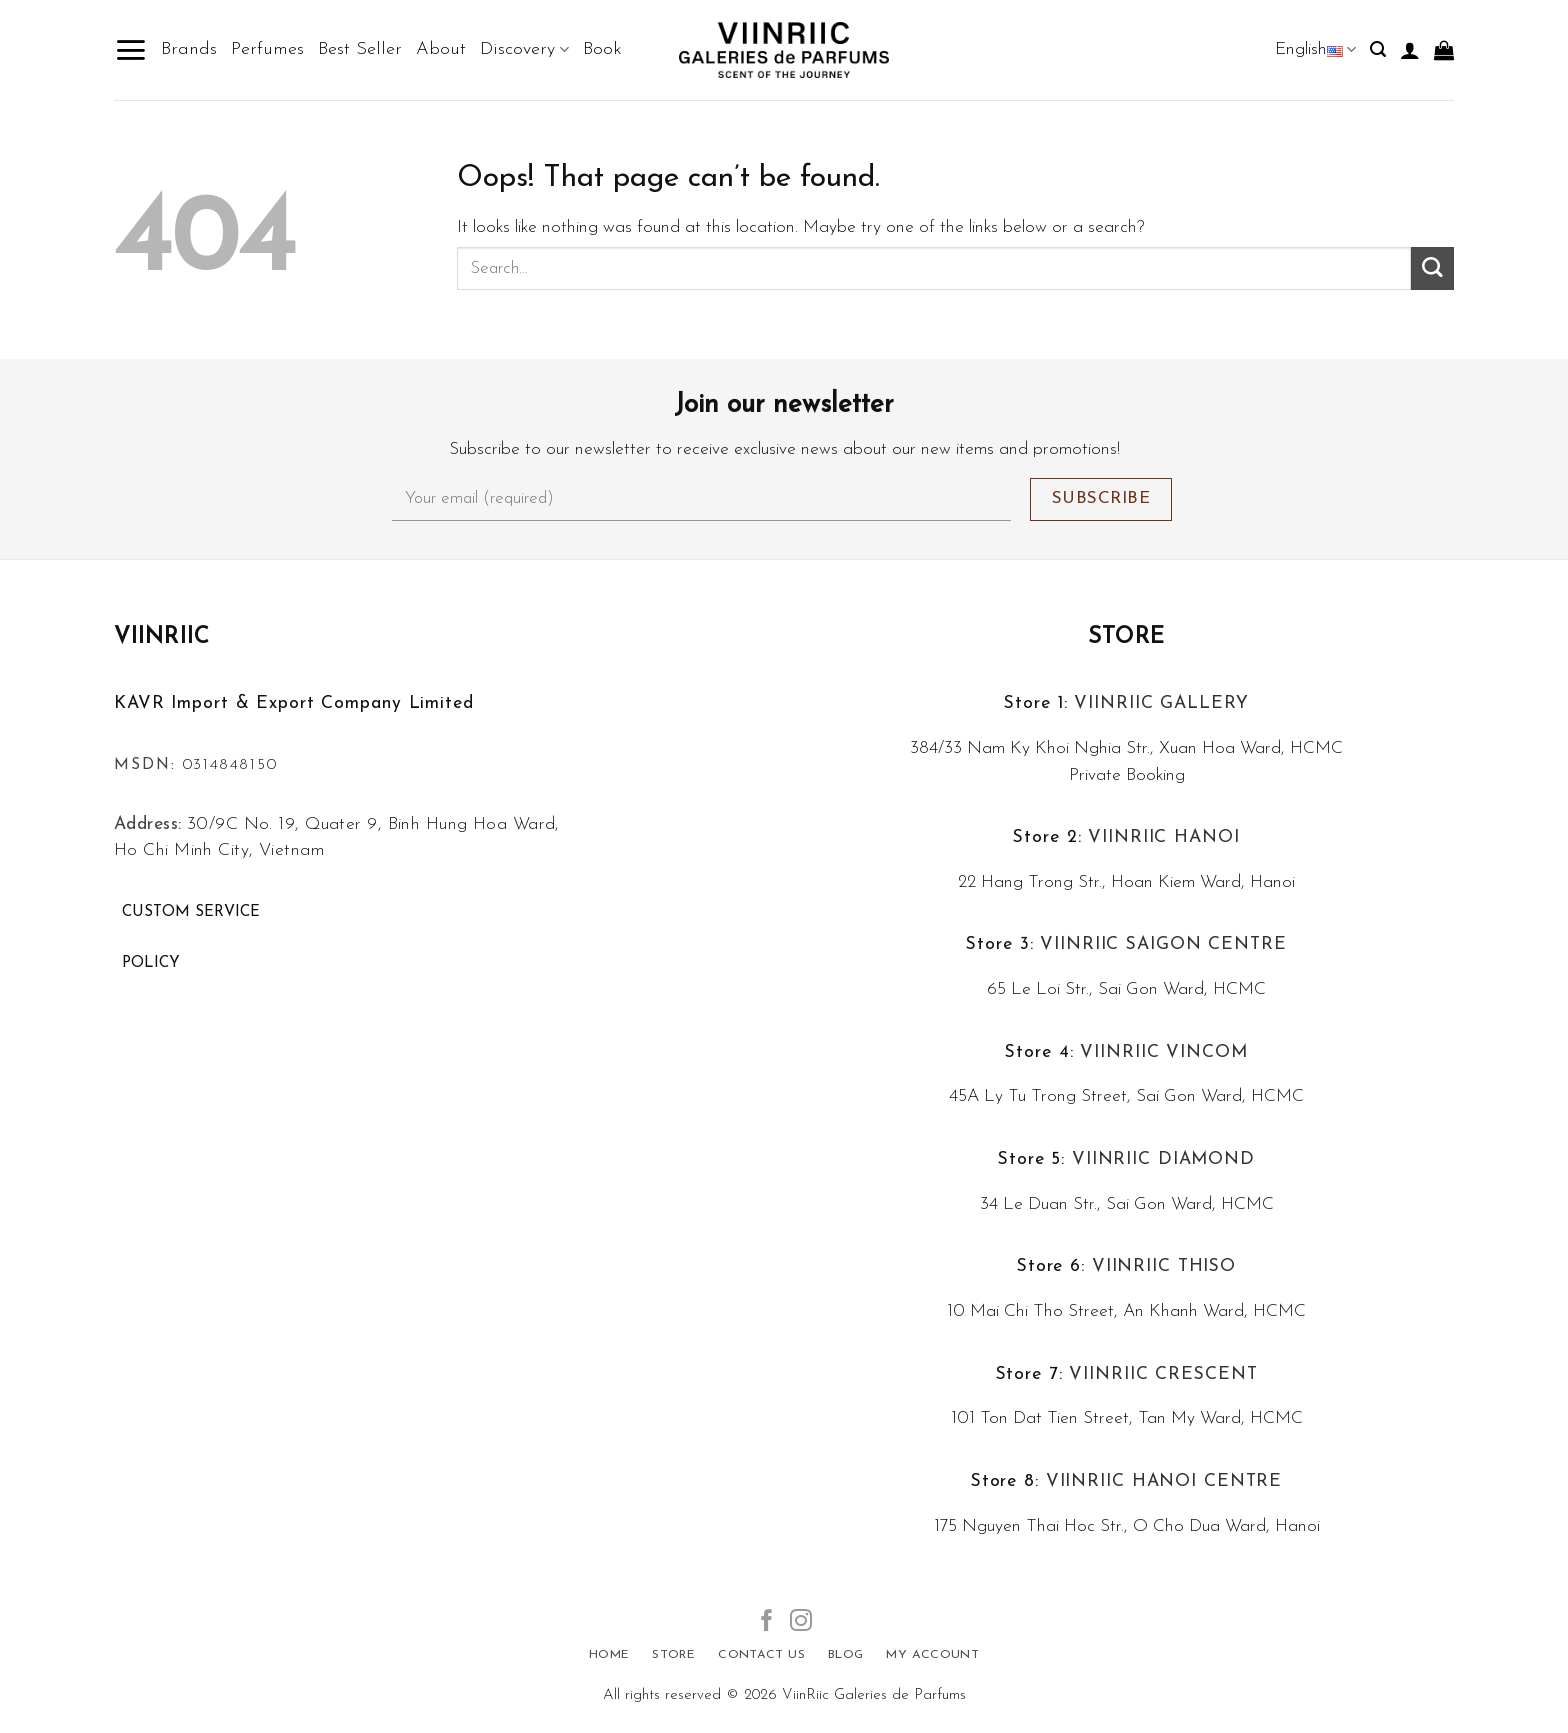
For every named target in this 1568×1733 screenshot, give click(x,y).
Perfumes (267, 49)
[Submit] (1432, 268)
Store (1126, 637)
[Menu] (130, 50)
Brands (189, 49)
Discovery (524, 50)
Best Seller (360, 49)
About (441, 49)
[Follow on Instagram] (801, 1622)
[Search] (1378, 49)
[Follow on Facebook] (767, 1622)
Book (602, 49)
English (1315, 49)
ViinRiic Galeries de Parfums (874, 1695)
